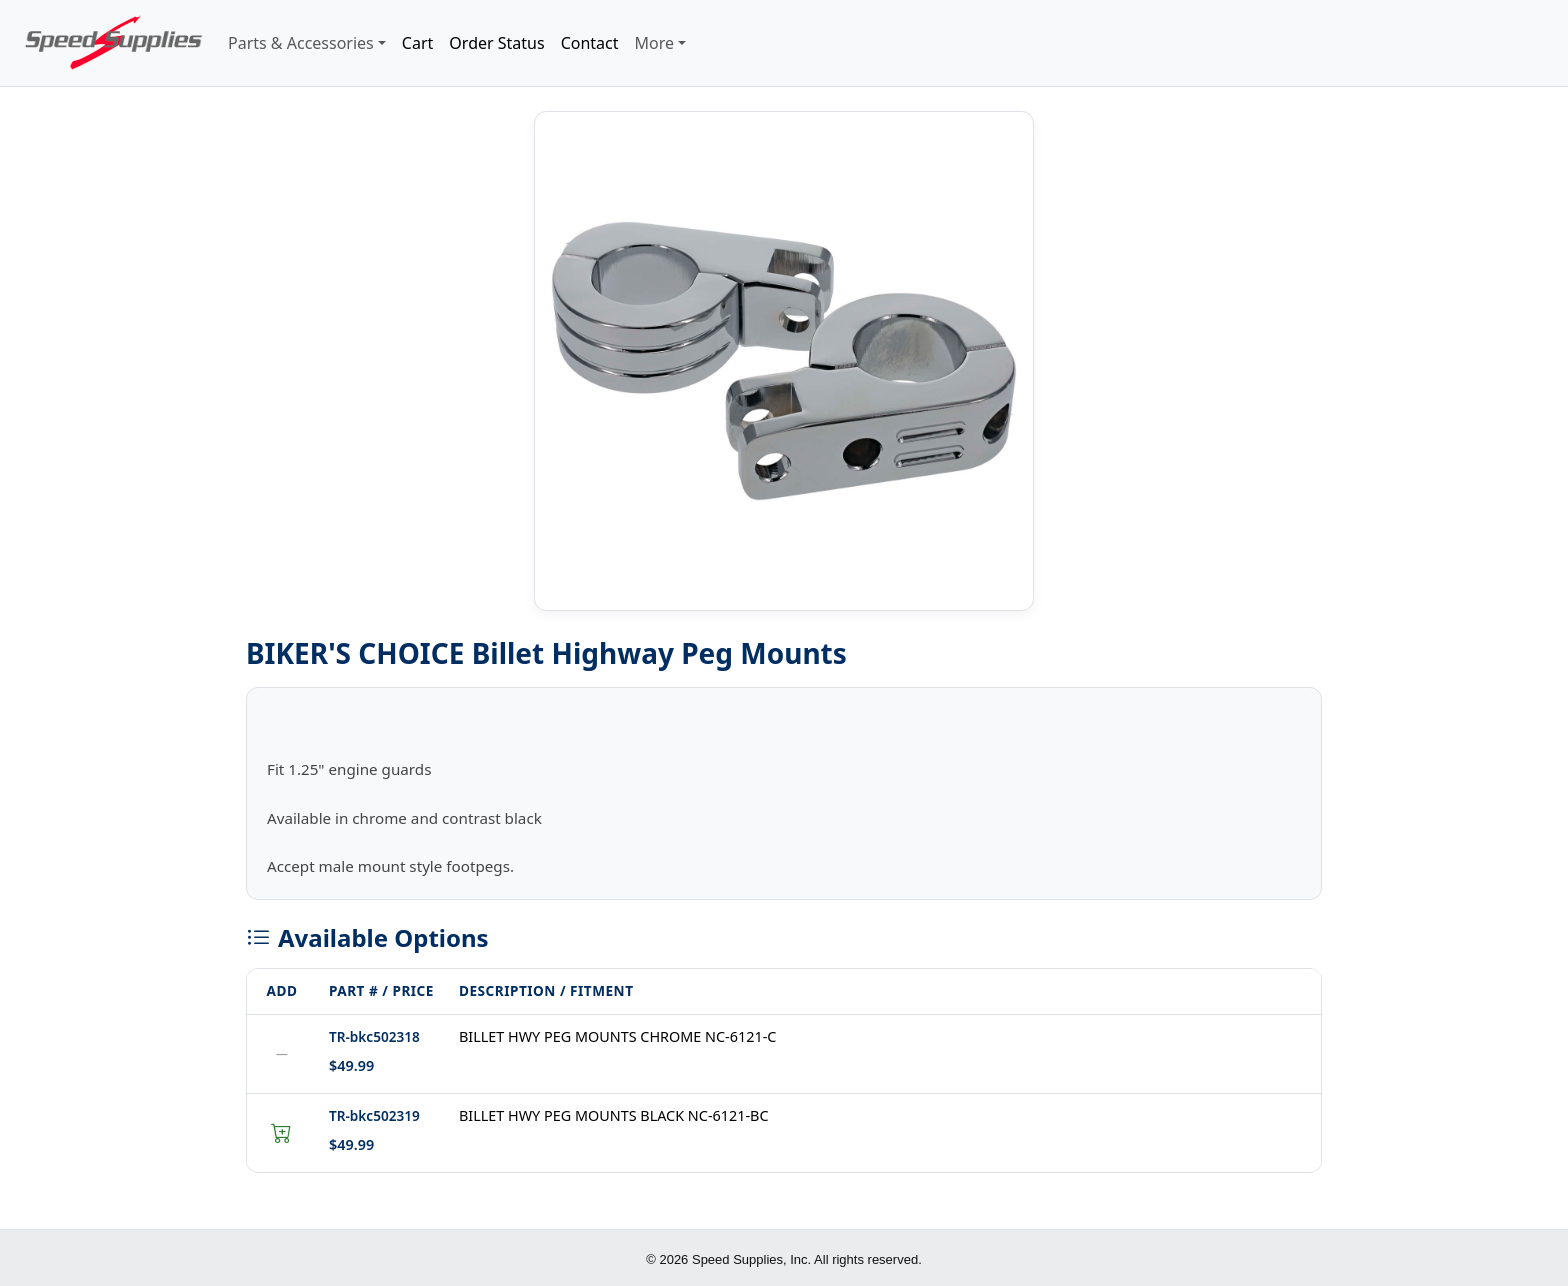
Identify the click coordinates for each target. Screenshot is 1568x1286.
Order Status (496, 43)
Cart (417, 43)
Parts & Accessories (301, 43)
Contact (590, 43)
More (655, 43)
